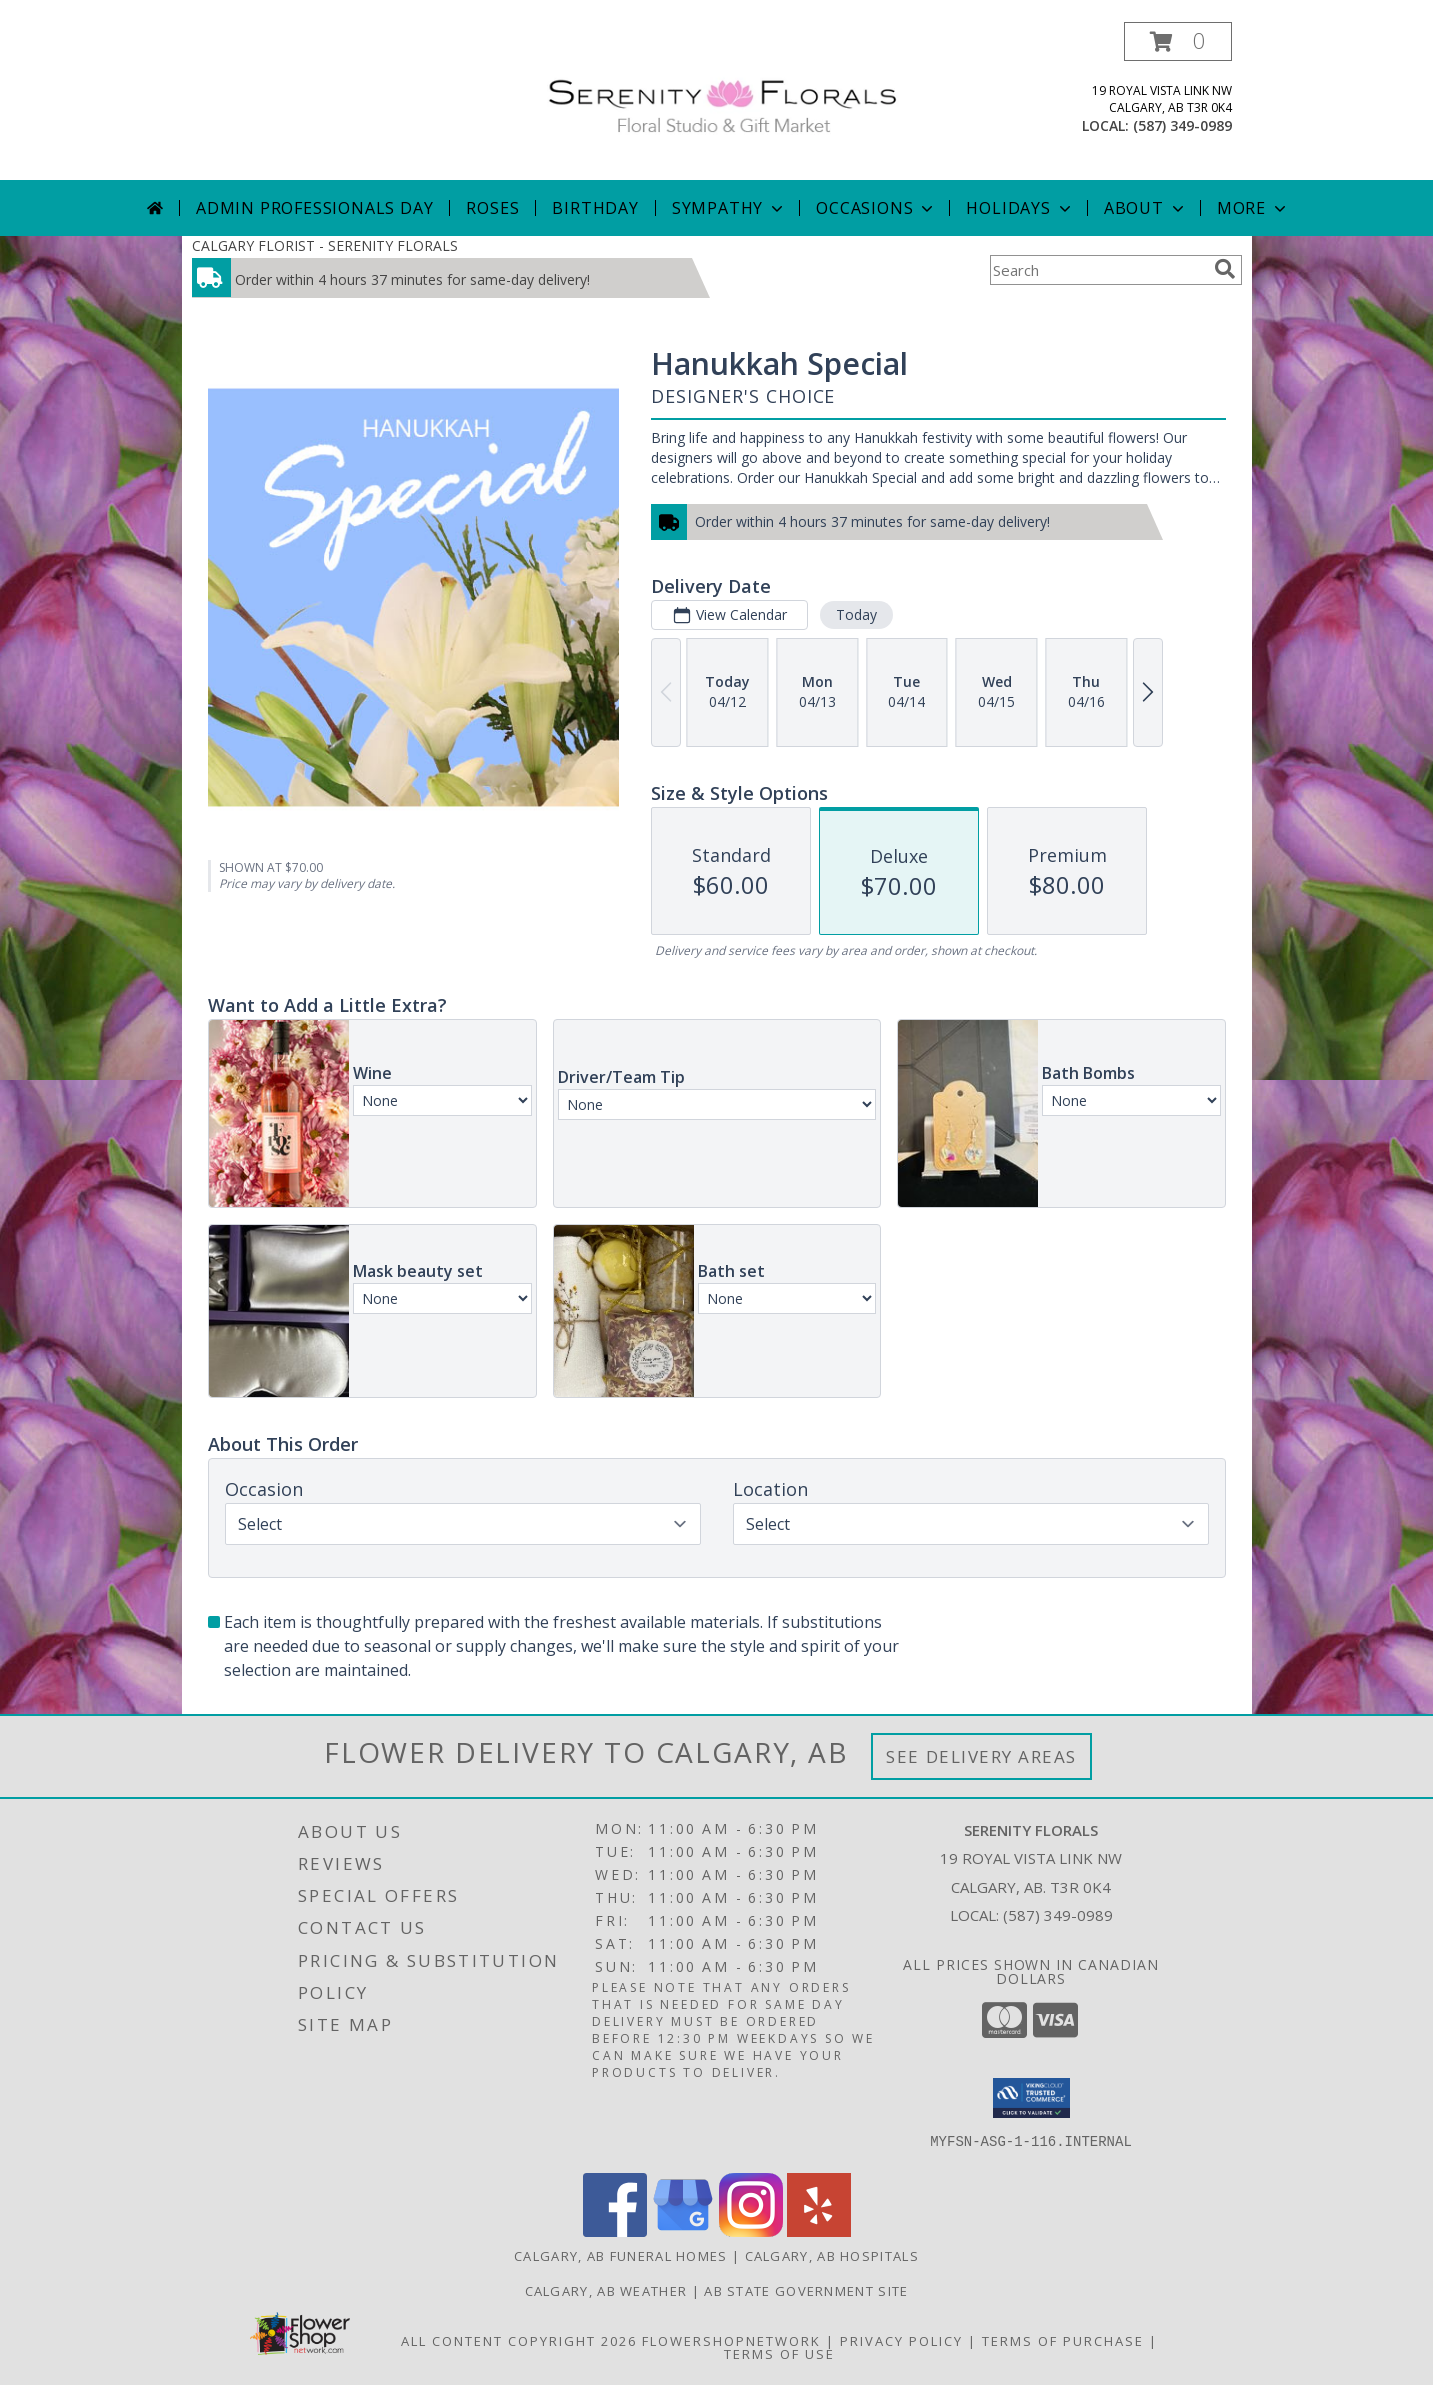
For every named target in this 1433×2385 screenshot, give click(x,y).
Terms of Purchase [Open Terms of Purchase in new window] (1063, 2341)
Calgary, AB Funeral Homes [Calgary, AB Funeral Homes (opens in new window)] (621, 2256)
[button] (1178, 41)
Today (855, 614)
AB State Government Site (806, 2291)
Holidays (1020, 208)
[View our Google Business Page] (683, 2231)
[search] (1225, 269)
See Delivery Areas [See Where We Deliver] (981, 1756)
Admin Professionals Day (314, 208)
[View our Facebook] (615, 2231)
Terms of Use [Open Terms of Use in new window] (779, 2354)
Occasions (876, 208)
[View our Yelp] (819, 2231)
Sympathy (729, 208)
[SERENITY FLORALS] (724, 94)
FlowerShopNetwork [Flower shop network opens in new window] (731, 2341)
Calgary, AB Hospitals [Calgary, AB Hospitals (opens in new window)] (832, 2256)
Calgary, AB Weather (606, 2291)
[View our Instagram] (751, 2231)
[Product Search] (1098, 270)
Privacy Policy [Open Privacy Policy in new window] (901, 2341)
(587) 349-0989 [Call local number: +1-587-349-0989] (1182, 125)
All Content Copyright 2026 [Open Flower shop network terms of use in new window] (519, 2341)
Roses (492, 208)
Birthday (595, 208)
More (1253, 208)
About (1146, 208)
